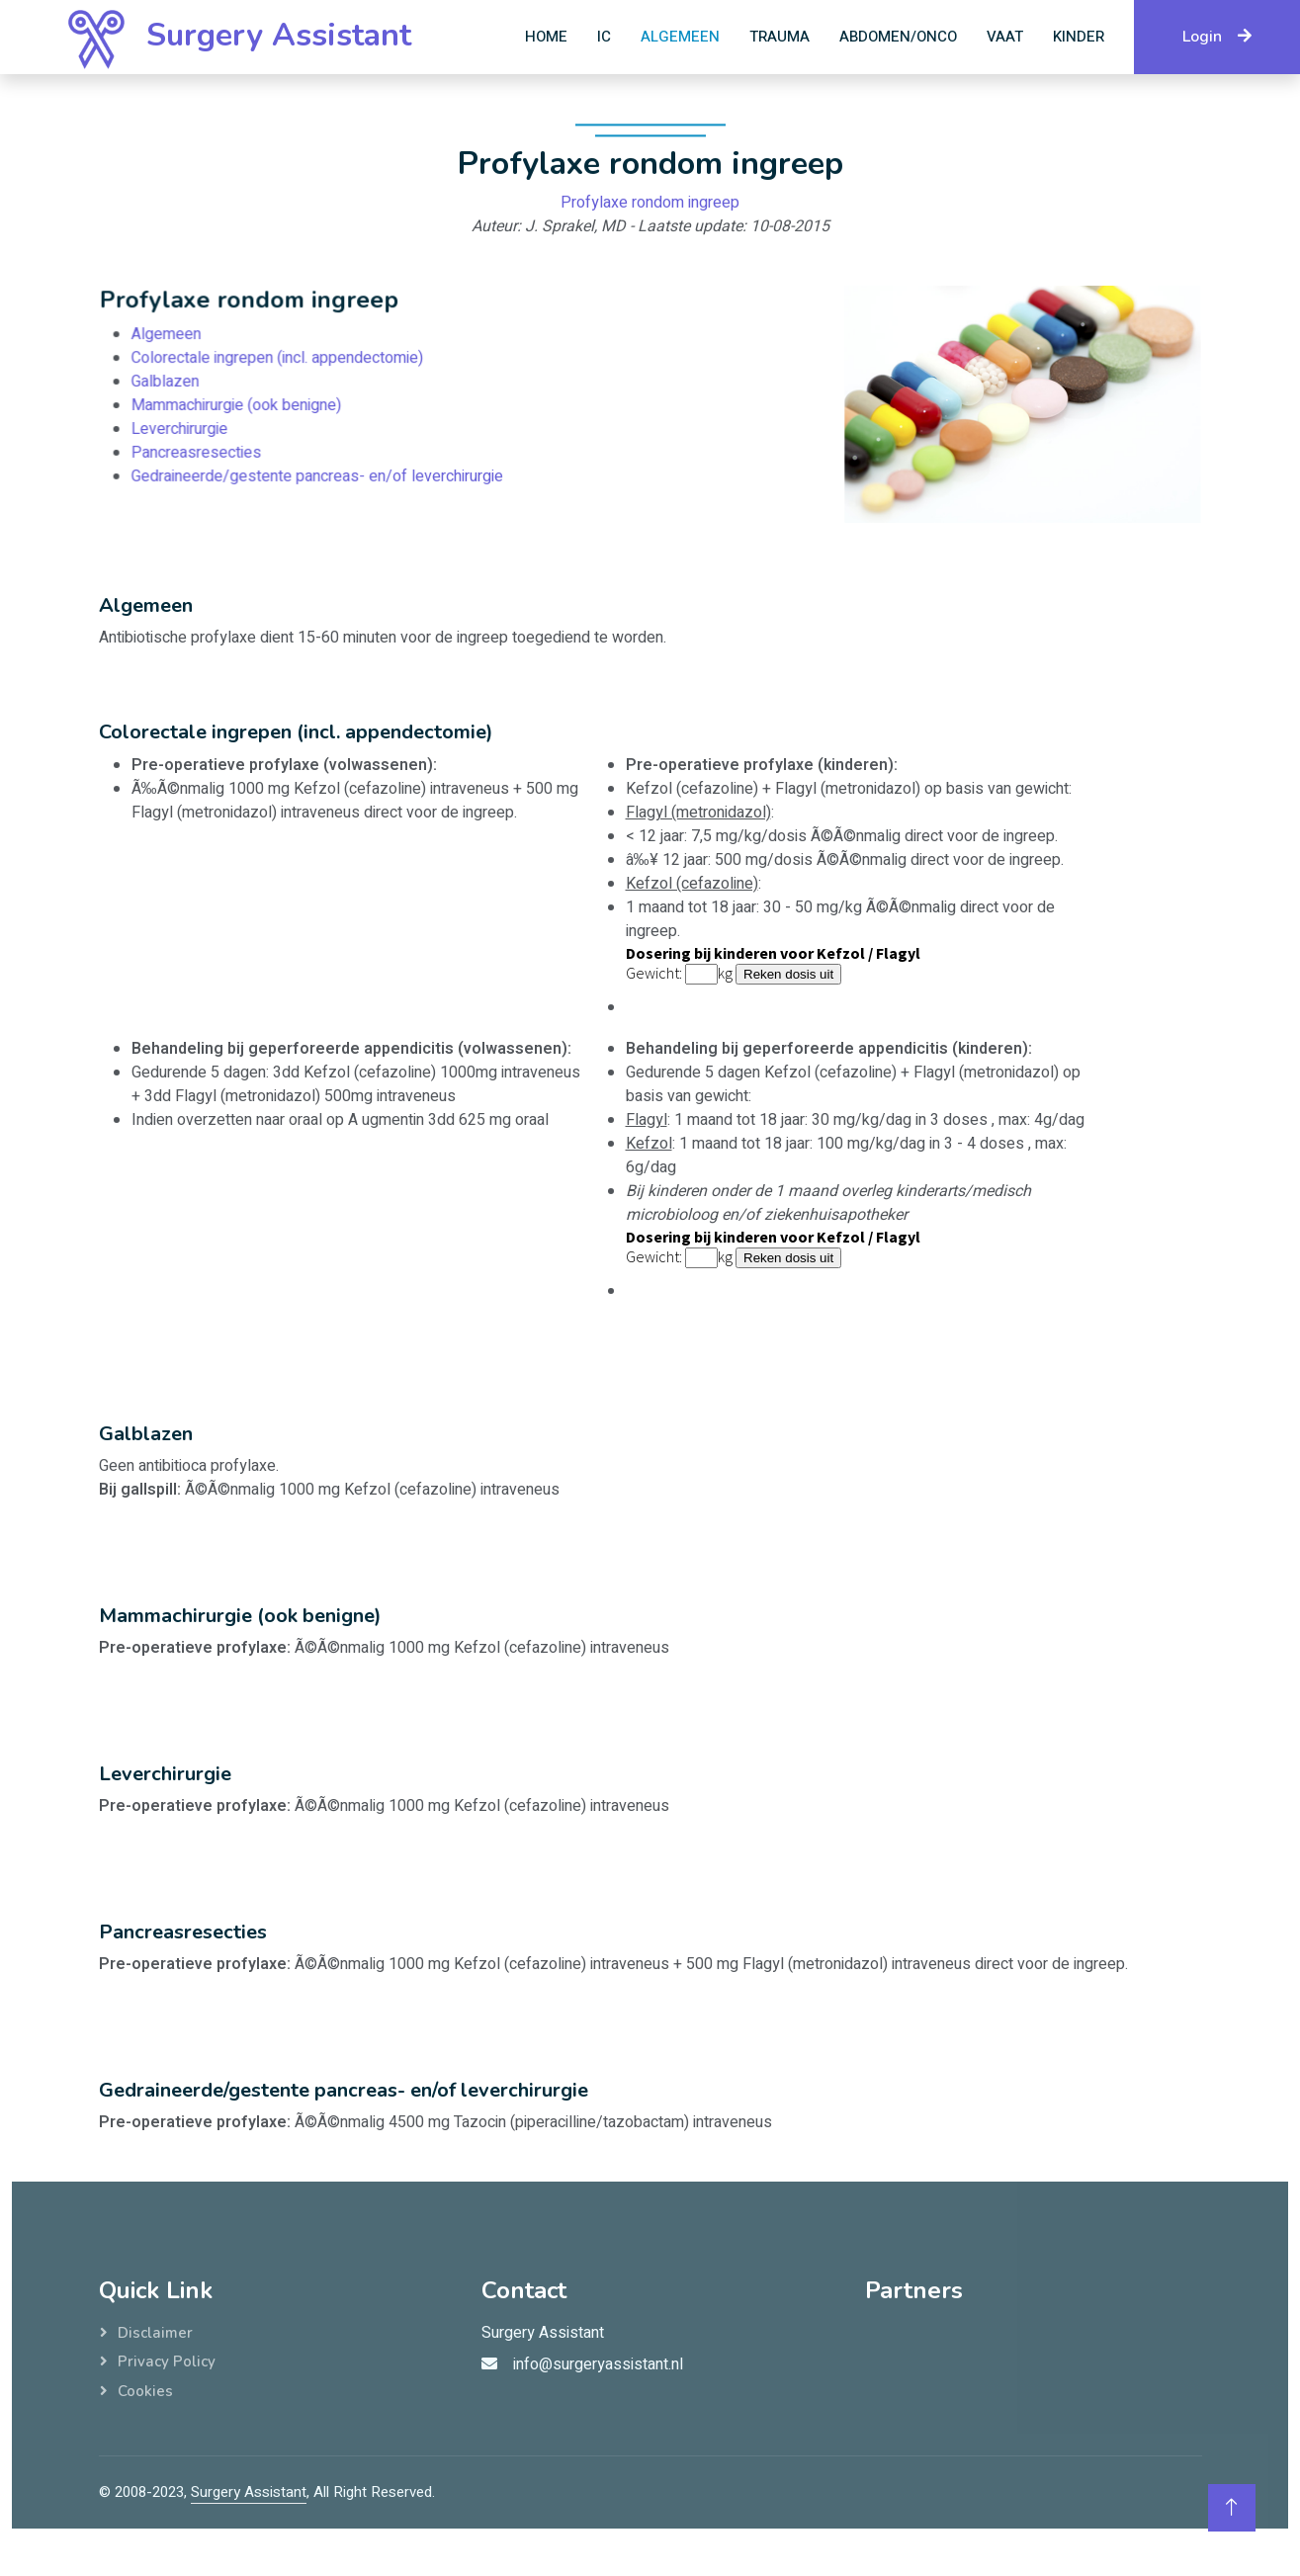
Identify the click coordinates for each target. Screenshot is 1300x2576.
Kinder (1078, 36)
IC (604, 36)
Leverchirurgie (189, 428)
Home (546, 36)
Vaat (1005, 36)
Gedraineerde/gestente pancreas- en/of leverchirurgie (321, 474)
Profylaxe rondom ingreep (650, 209)
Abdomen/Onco (898, 36)
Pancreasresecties (206, 451)
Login (1217, 36)
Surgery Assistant (248, 2492)
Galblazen (176, 383)
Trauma (779, 36)
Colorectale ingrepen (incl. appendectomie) (283, 360)
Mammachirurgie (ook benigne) (244, 405)
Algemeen (680, 36)
